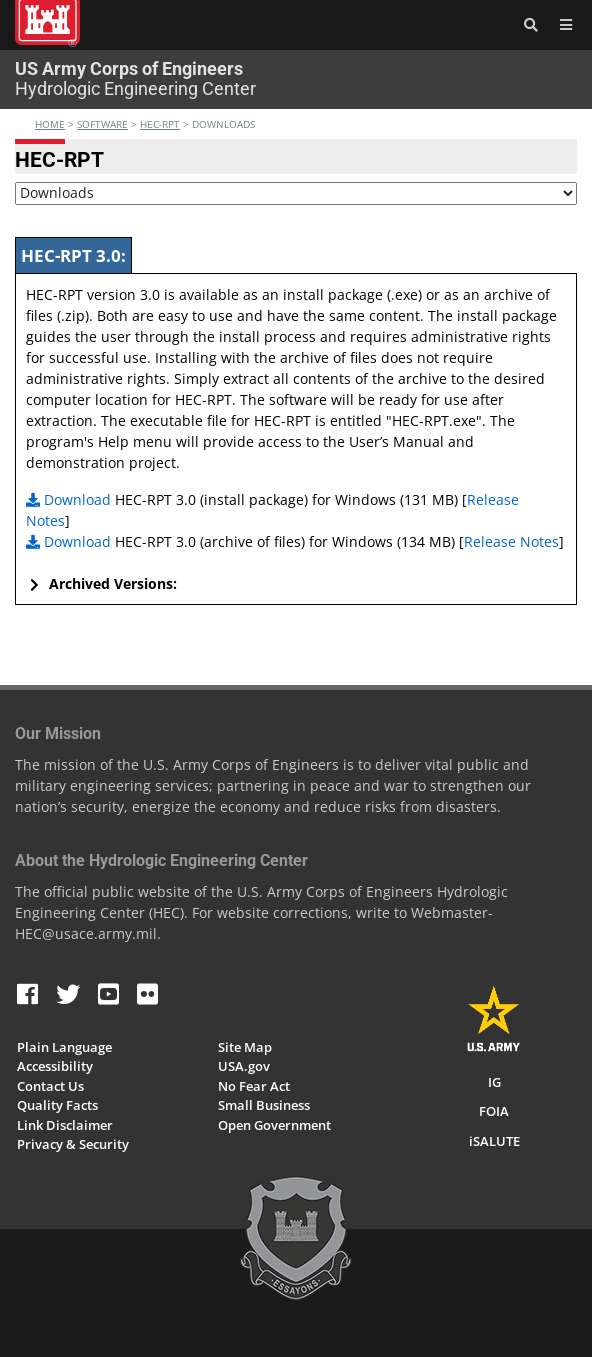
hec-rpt (160, 124)
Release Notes (511, 541)
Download (68, 499)
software (102, 124)
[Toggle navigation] (562, 25)
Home (50, 124)
